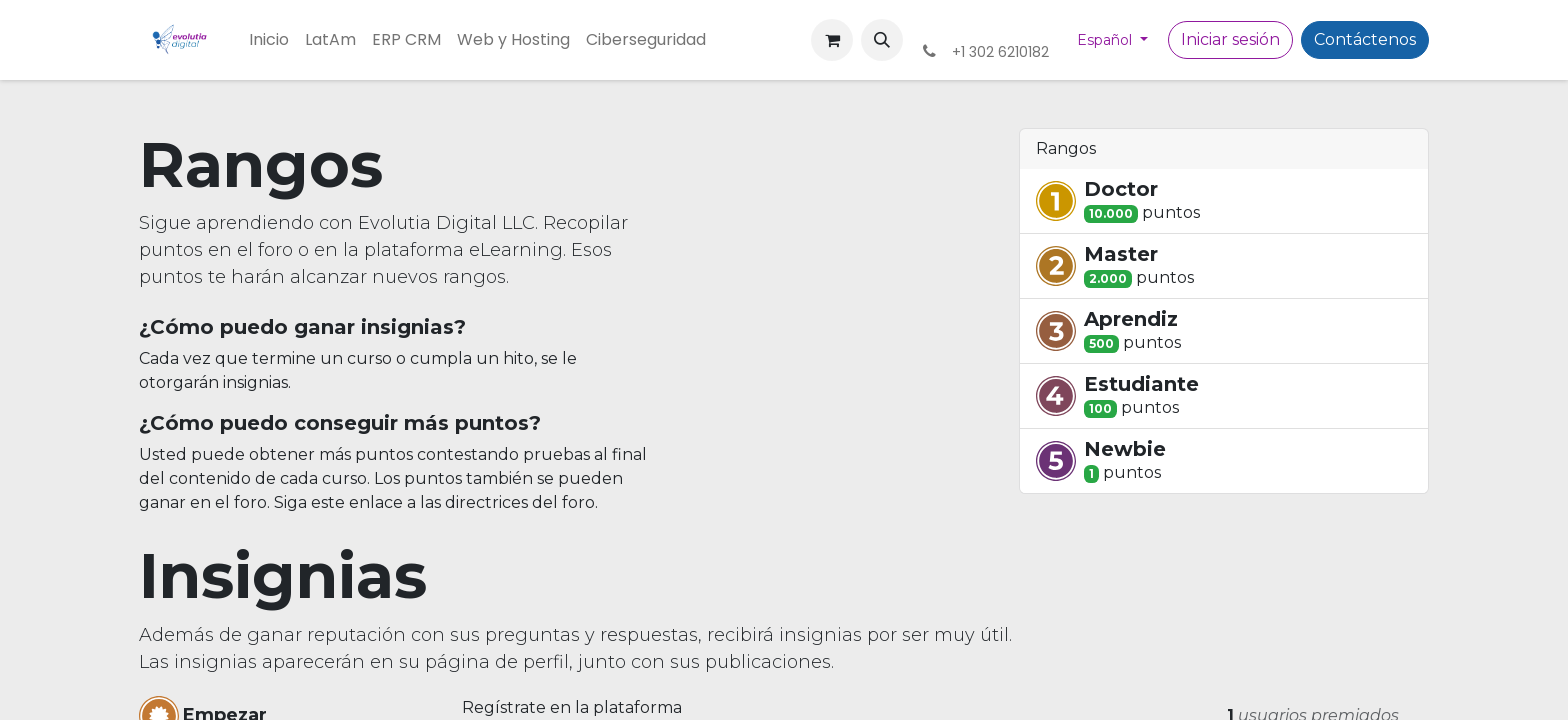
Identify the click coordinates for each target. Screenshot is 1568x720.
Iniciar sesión (1230, 39)
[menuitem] (269, 40)
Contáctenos (1365, 39)
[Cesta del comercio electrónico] (832, 40)
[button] (882, 40)
